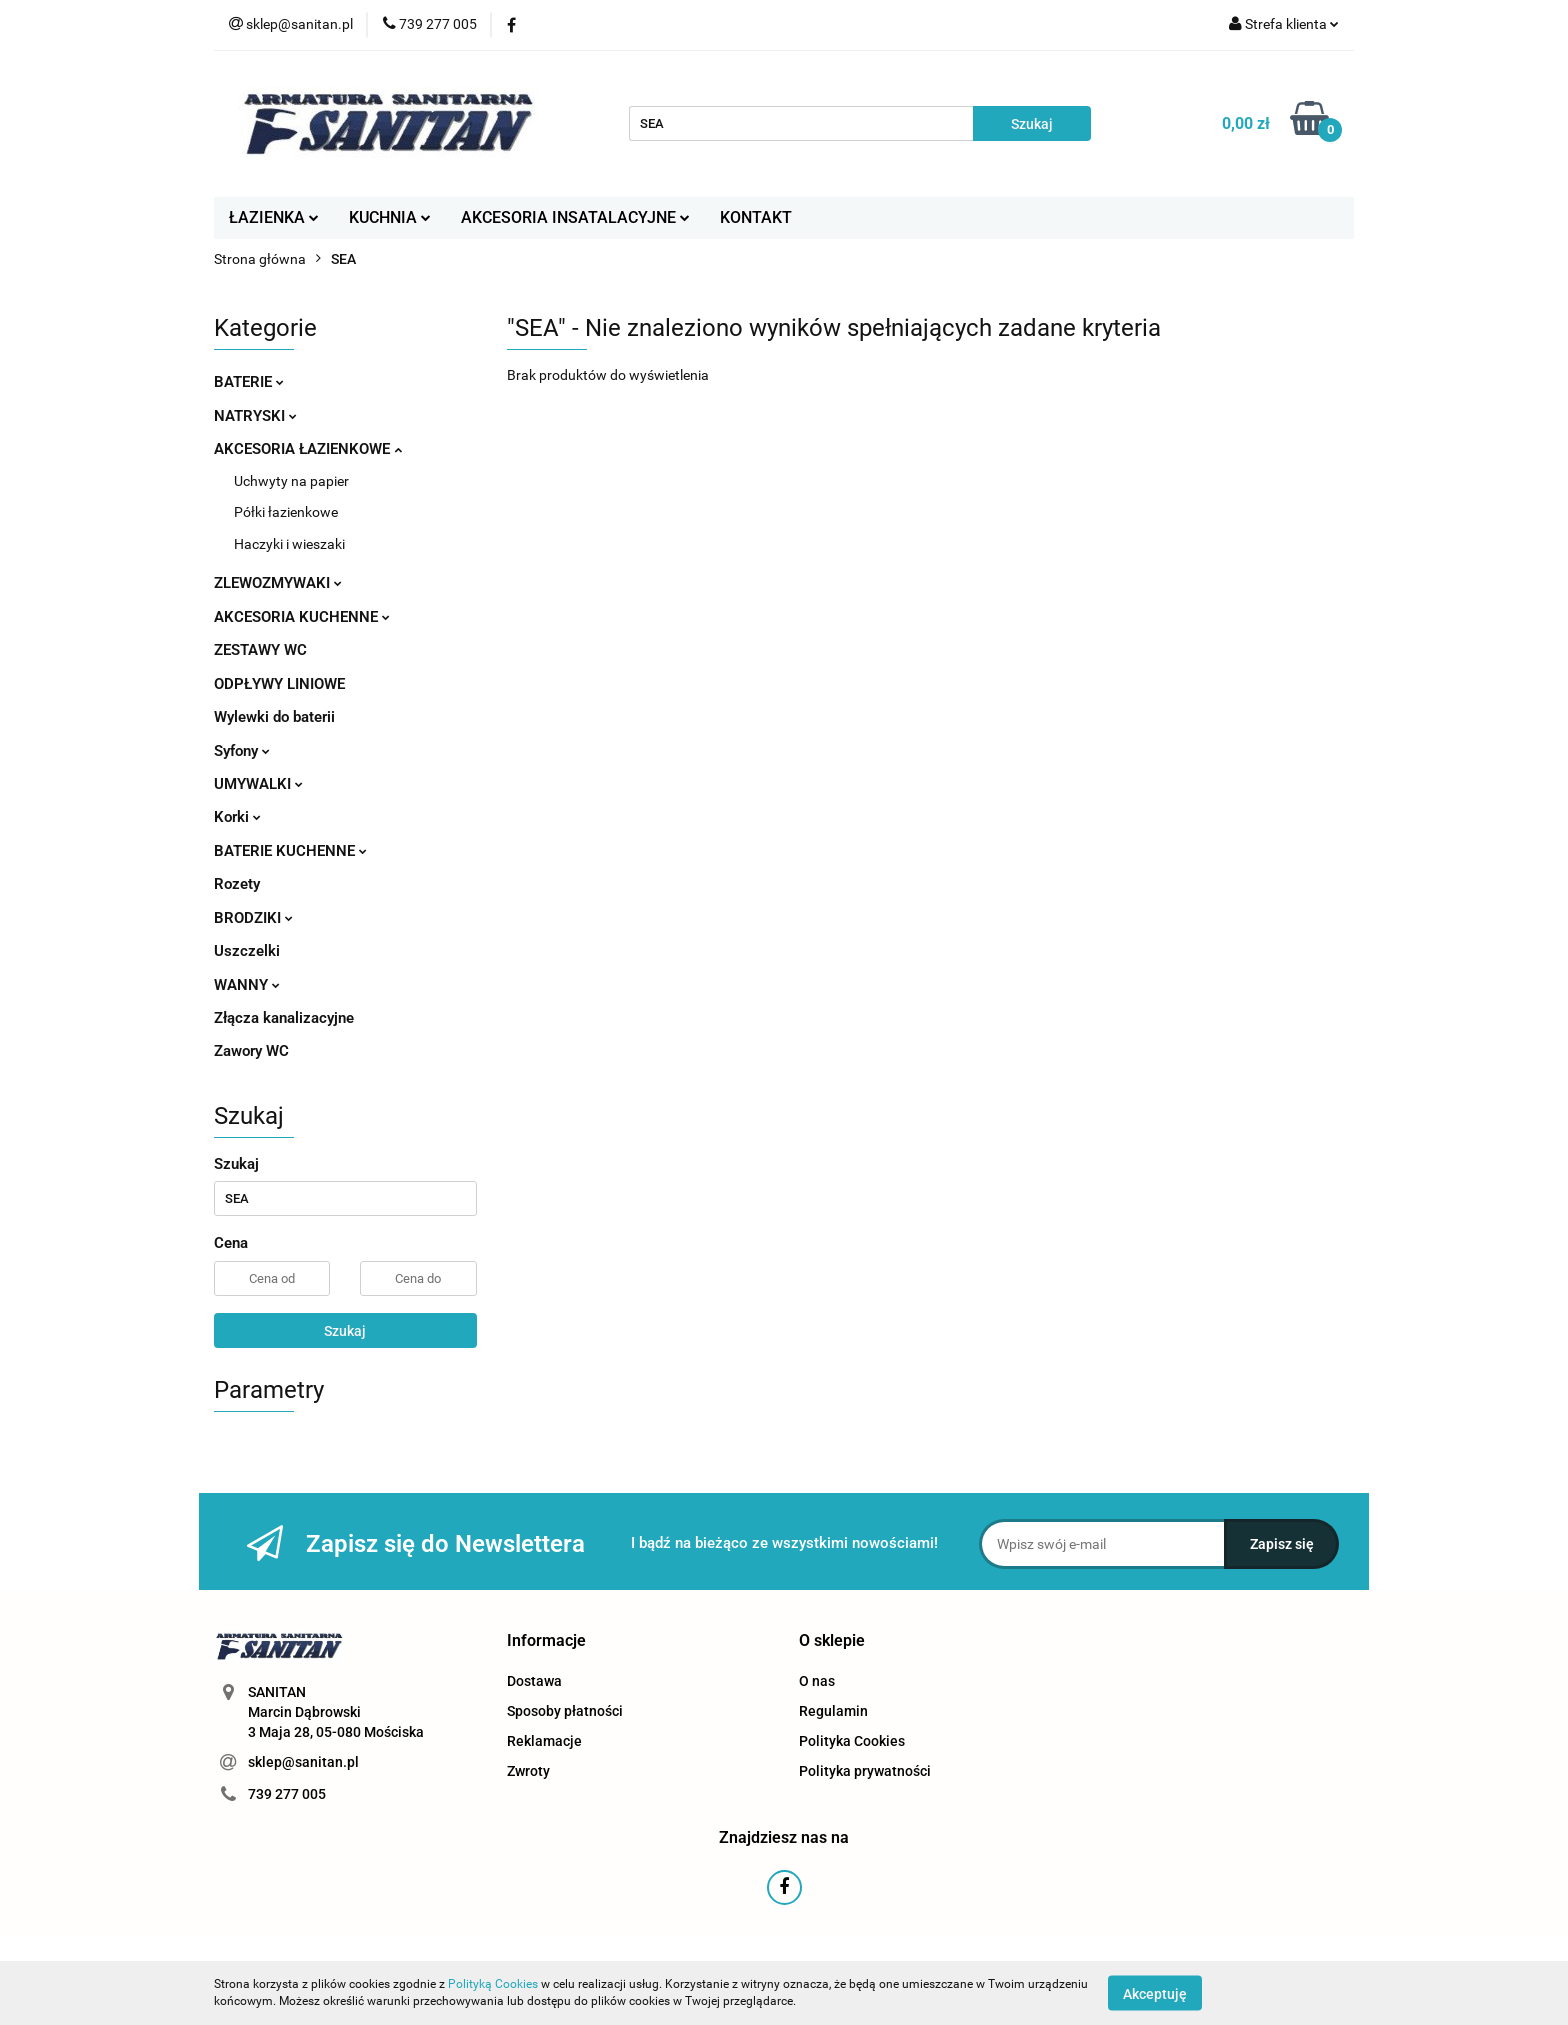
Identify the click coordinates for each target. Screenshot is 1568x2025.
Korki (237, 817)
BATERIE (249, 382)
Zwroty (528, 1771)
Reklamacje (544, 1741)
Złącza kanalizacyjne (284, 1018)
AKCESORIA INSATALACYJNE (575, 217)
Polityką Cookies (493, 1984)
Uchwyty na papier (291, 481)
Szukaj (345, 1331)
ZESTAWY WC (260, 650)
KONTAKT (756, 217)
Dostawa (534, 1681)
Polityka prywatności (865, 1771)
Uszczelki (247, 951)
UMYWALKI (258, 784)
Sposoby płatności (565, 1711)
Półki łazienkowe (286, 512)
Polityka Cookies (852, 1741)
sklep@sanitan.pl (303, 1762)
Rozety (237, 884)
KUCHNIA (390, 217)
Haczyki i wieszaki (289, 544)
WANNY (247, 985)
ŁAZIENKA (274, 217)
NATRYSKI (255, 416)
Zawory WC (251, 1051)
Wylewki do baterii (274, 717)
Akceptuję (1155, 1993)
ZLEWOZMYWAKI (278, 583)
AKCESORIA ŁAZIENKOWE (308, 449)
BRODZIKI (253, 918)
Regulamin (833, 1711)
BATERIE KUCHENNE (290, 851)
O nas (817, 1681)
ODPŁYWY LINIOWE (279, 684)
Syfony (242, 751)
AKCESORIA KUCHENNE (302, 617)
